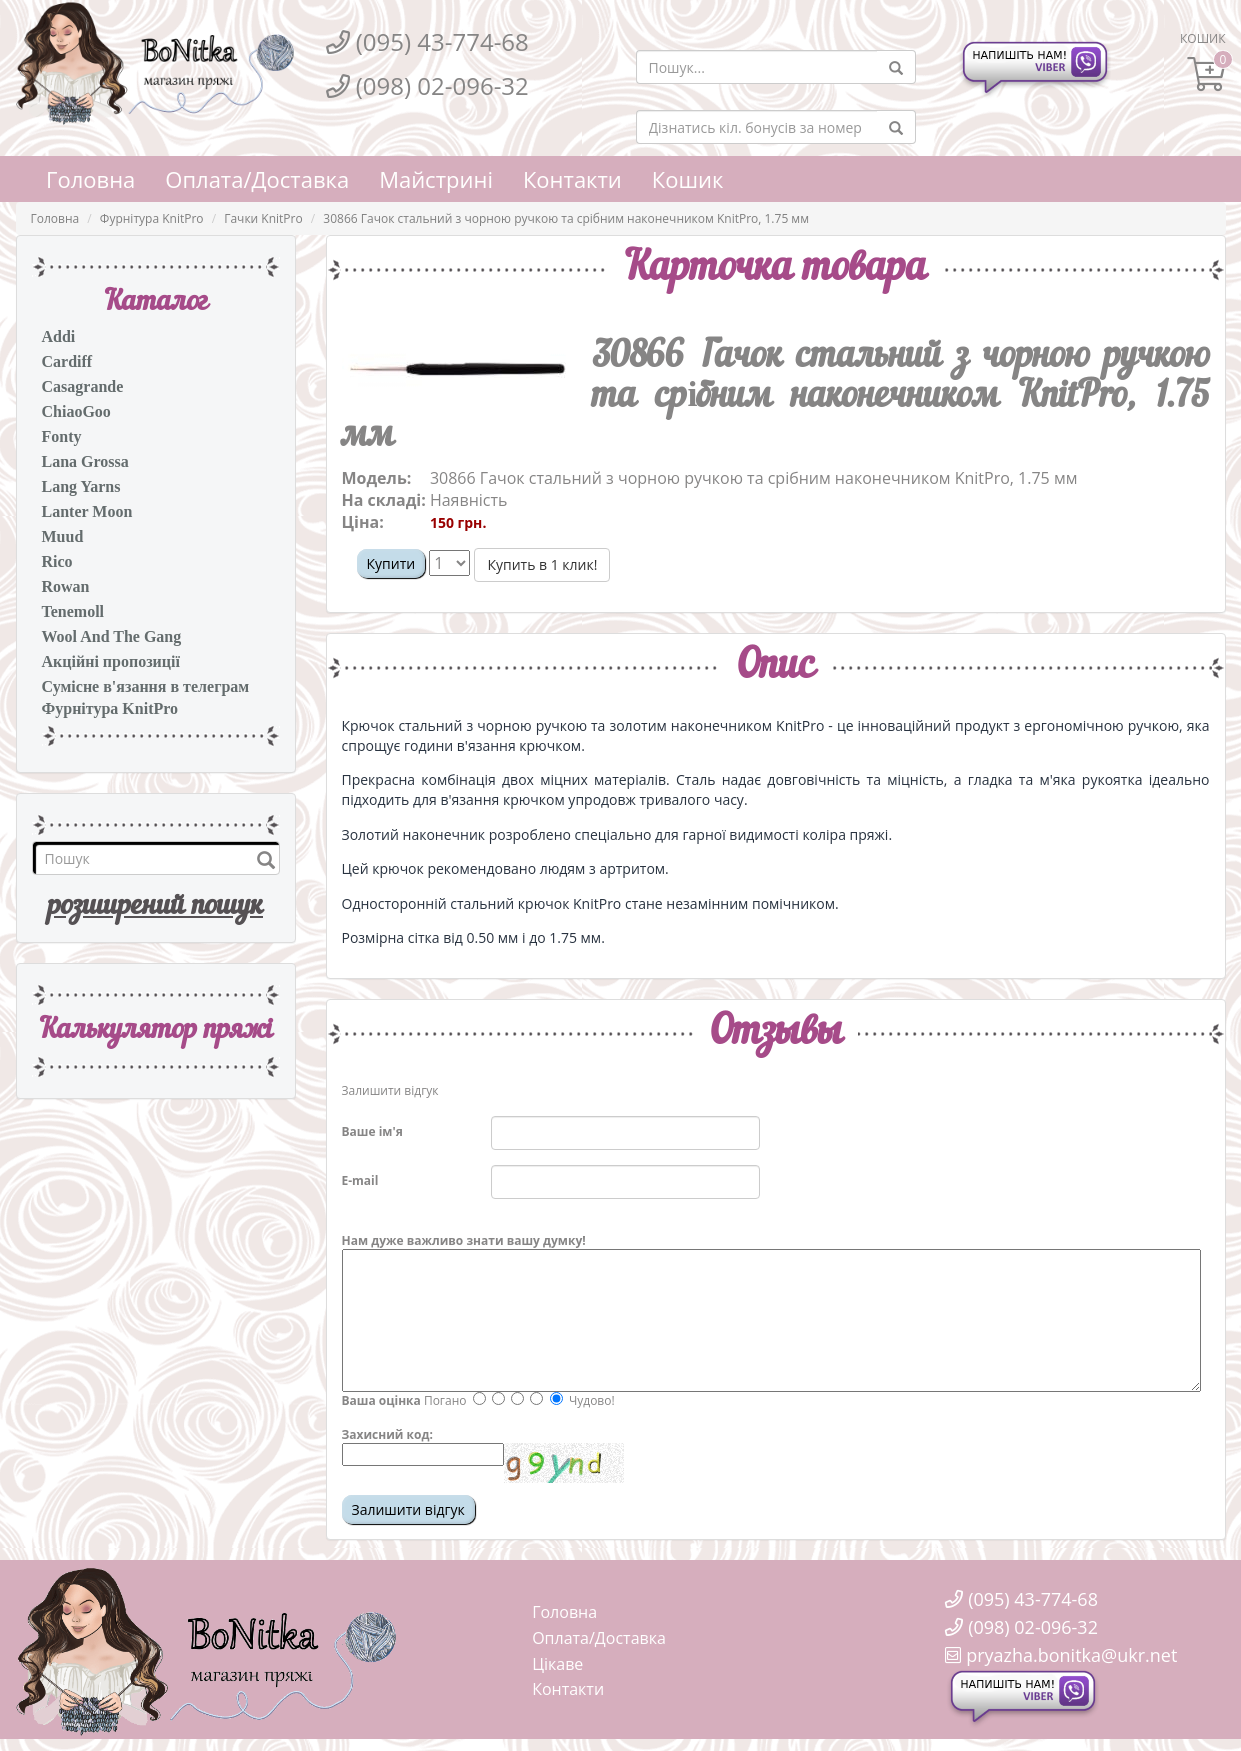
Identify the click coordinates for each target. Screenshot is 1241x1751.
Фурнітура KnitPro (152, 218)
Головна (90, 179)
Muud (63, 536)
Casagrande (83, 386)
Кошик (688, 179)
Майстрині (436, 179)
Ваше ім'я (372, 1131)
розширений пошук (155, 907)
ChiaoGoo (76, 411)
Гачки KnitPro (263, 218)
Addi (59, 336)
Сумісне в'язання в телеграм (146, 686)
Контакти (572, 179)
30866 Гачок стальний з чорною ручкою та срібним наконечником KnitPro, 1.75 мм (566, 218)
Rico (57, 561)
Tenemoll (73, 611)
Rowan (66, 586)
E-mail (360, 1180)
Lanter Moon (87, 511)
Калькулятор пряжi (156, 1031)
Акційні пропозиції (111, 661)
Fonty (62, 436)
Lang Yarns (81, 486)
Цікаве (557, 1664)
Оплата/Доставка (257, 179)
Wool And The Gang (112, 636)
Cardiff (67, 361)
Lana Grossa (85, 461)
